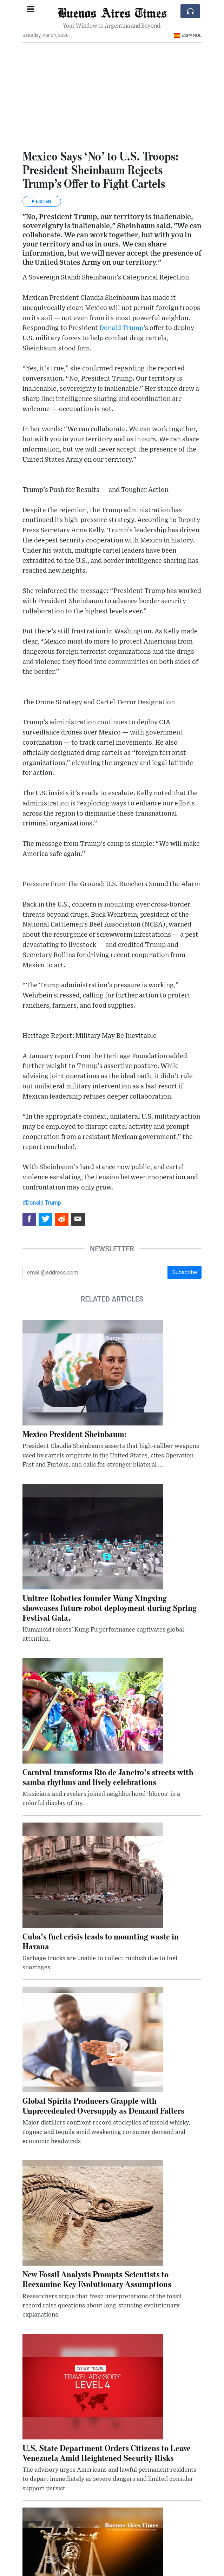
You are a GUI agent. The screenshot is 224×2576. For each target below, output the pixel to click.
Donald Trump (121, 328)
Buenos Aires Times (112, 12)
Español (188, 35)
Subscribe (184, 1272)
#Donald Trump (41, 1202)
